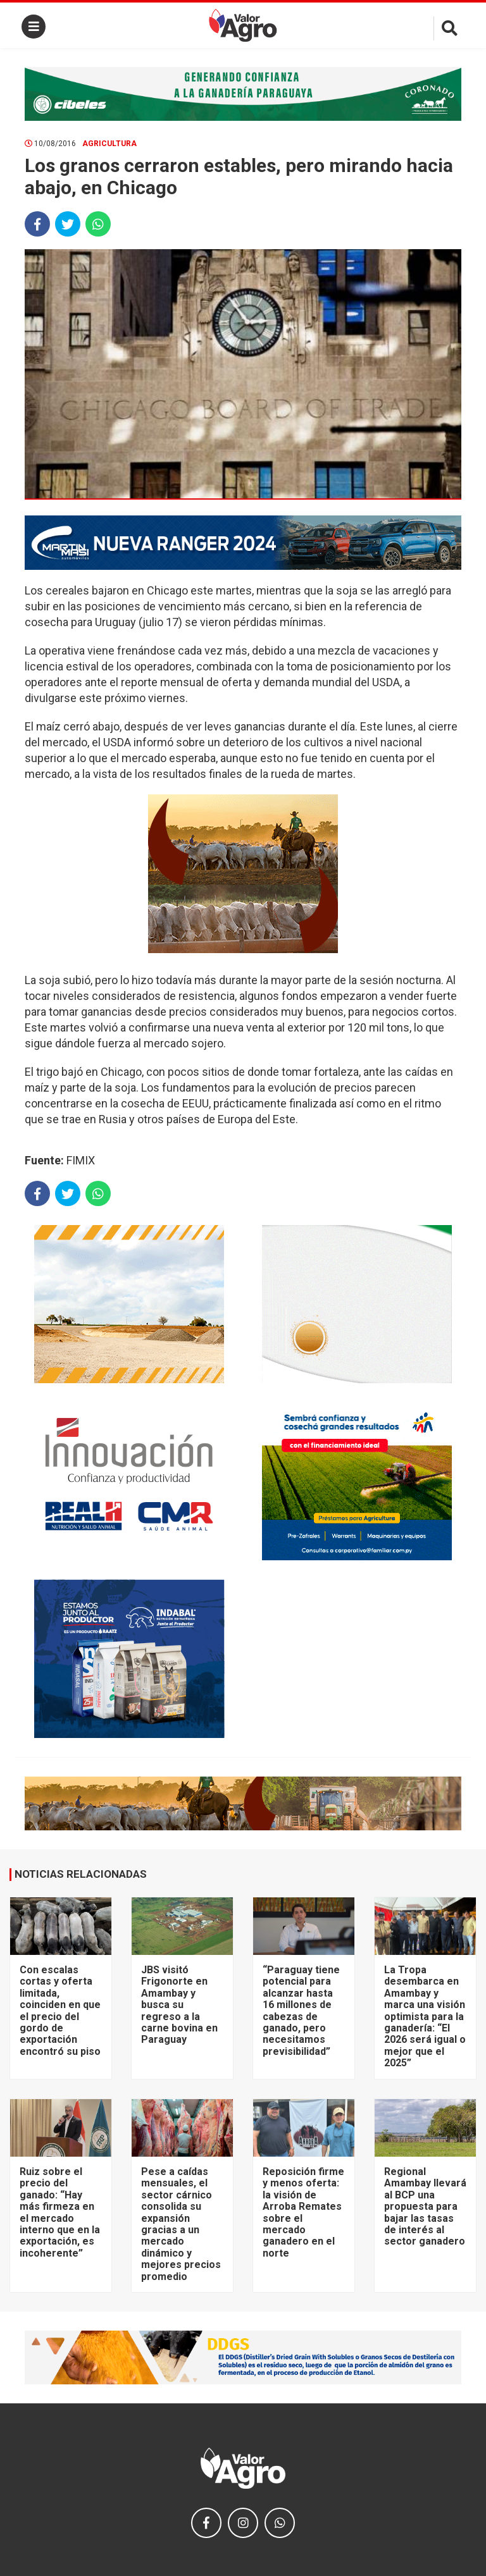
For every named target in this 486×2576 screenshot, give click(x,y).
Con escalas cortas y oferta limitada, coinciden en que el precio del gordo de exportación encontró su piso (60, 2010)
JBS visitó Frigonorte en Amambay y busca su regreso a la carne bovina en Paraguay (179, 2004)
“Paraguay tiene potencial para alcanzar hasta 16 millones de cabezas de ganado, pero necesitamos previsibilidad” (301, 2010)
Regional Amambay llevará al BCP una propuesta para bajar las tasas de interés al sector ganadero (425, 2206)
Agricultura (109, 143)
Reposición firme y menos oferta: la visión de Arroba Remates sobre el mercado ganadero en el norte (303, 2212)
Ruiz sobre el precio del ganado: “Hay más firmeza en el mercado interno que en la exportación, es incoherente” (60, 2212)
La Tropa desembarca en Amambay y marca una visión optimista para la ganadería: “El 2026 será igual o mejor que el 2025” (425, 2016)
